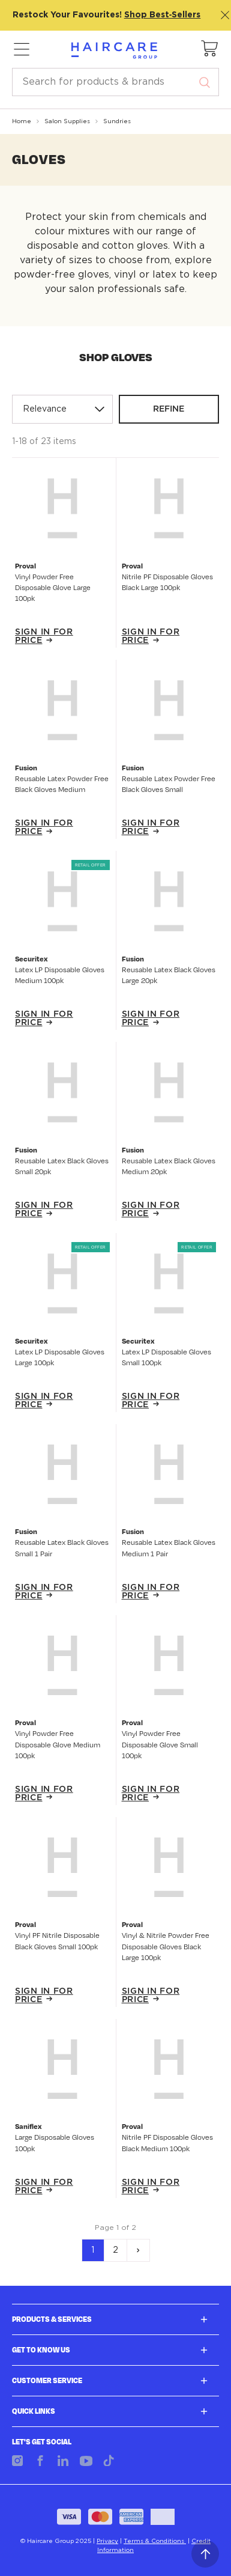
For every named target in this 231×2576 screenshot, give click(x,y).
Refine (168, 409)
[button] (210, 49)
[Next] (138, 2250)
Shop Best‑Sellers (162, 15)
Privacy (107, 2541)
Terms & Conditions (155, 2541)
